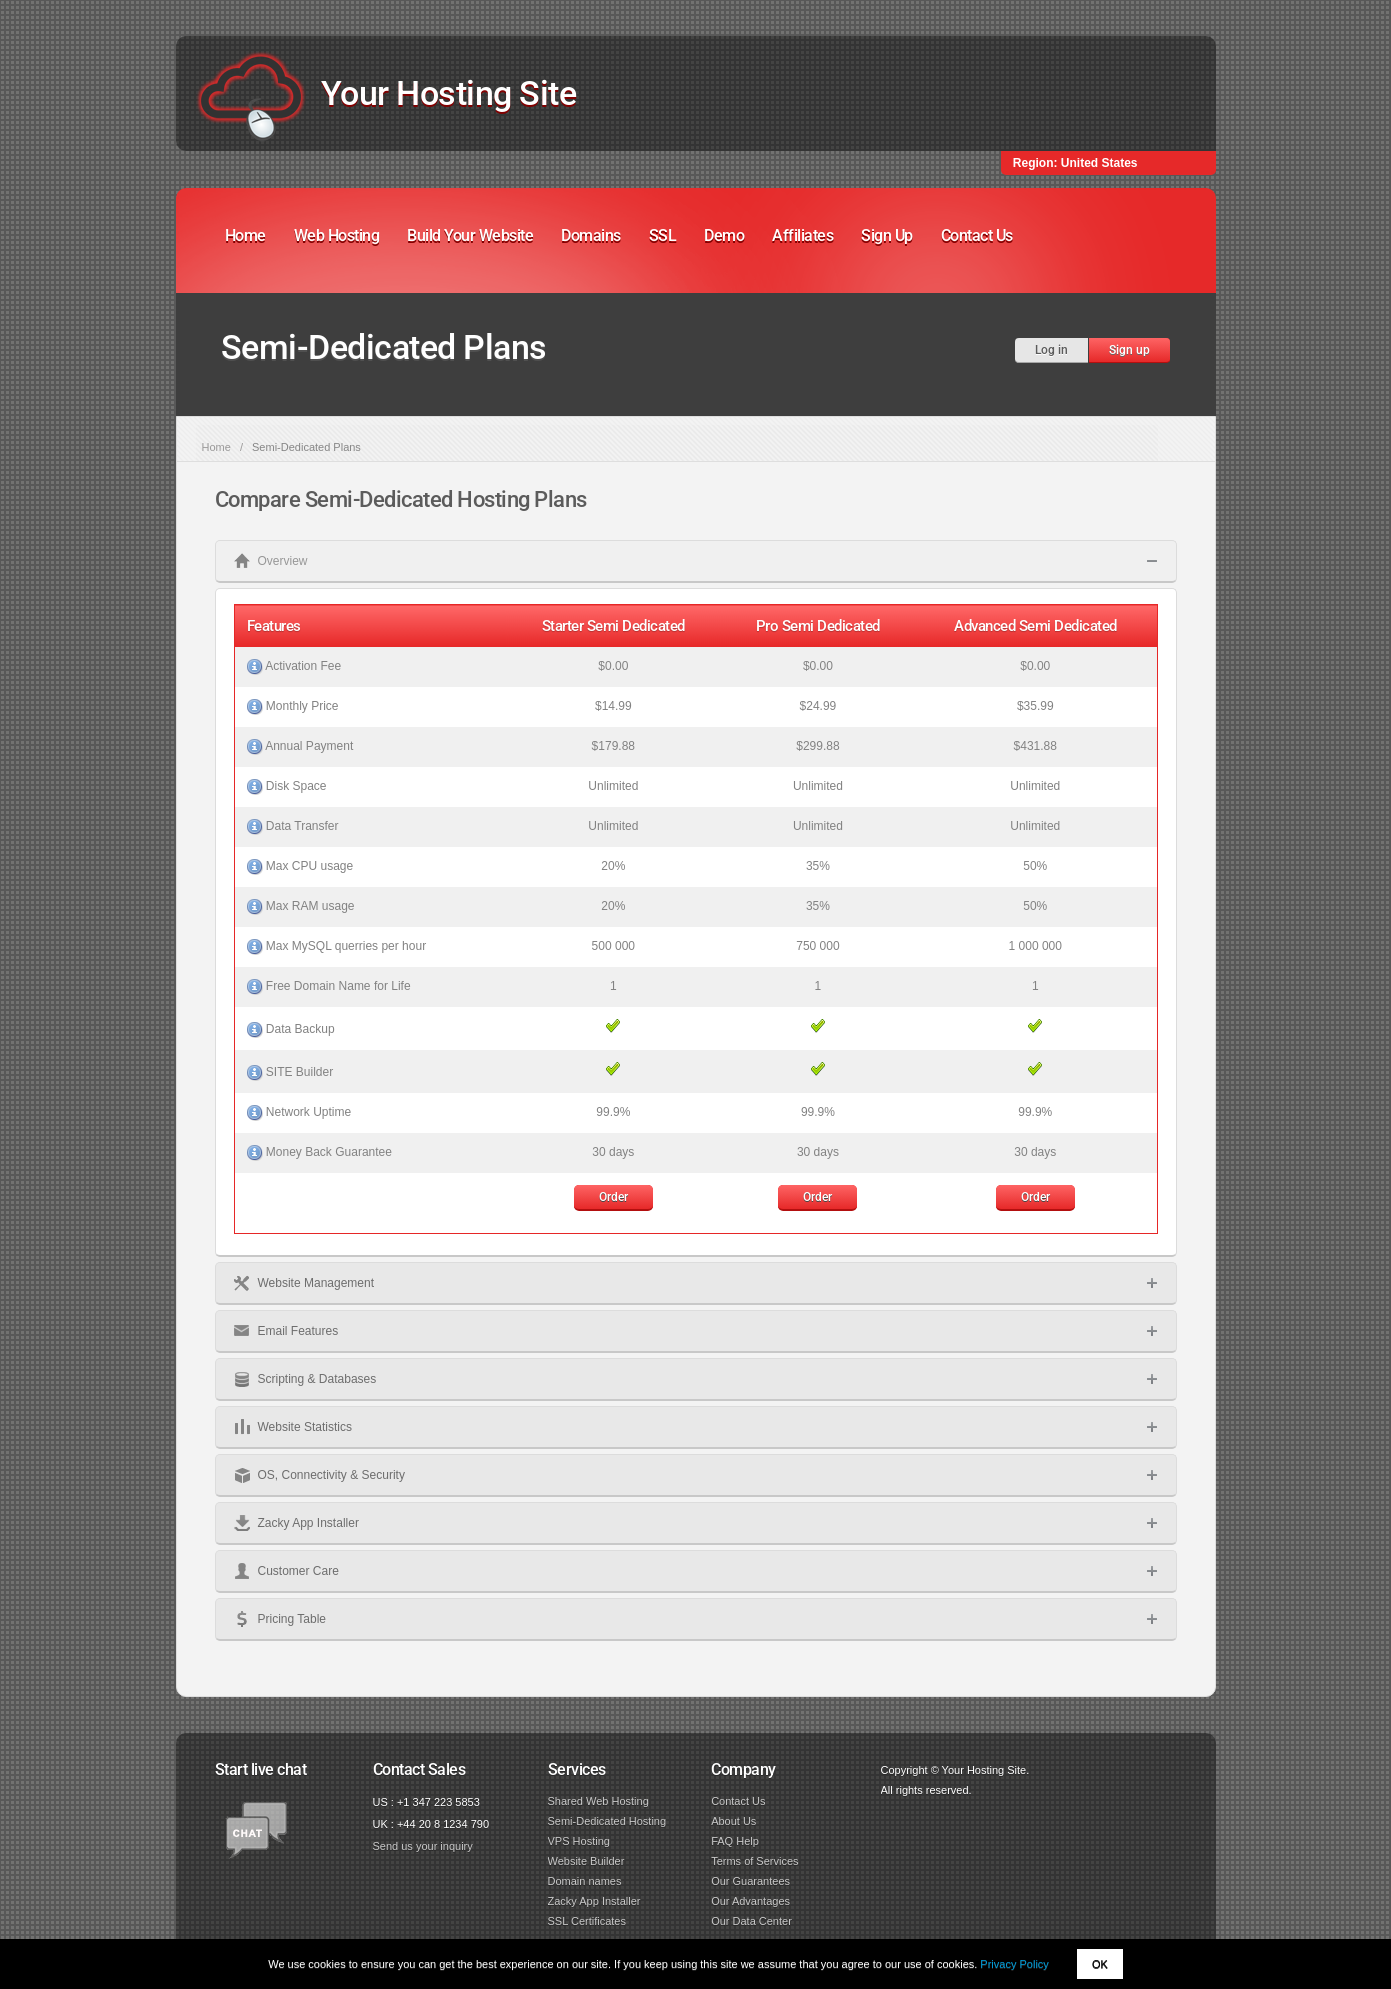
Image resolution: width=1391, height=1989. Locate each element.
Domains (591, 235)
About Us (733, 1821)
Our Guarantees (750, 1881)
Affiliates (802, 235)
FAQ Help (735, 1841)
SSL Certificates (587, 1921)
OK (1100, 1964)
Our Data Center (751, 1921)
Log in (1051, 350)
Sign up (1129, 350)
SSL (663, 235)
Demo (724, 235)
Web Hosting (337, 235)
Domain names (585, 1881)
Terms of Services (754, 1861)
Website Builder (586, 1861)
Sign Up (887, 235)
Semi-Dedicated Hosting (607, 1821)
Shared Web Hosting (598, 1801)
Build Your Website (470, 235)
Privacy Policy (1014, 1964)
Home (245, 235)
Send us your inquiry (423, 1846)
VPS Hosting (579, 1841)
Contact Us (977, 235)
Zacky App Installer (594, 1901)
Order (613, 1197)
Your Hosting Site (449, 93)
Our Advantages (750, 1901)
